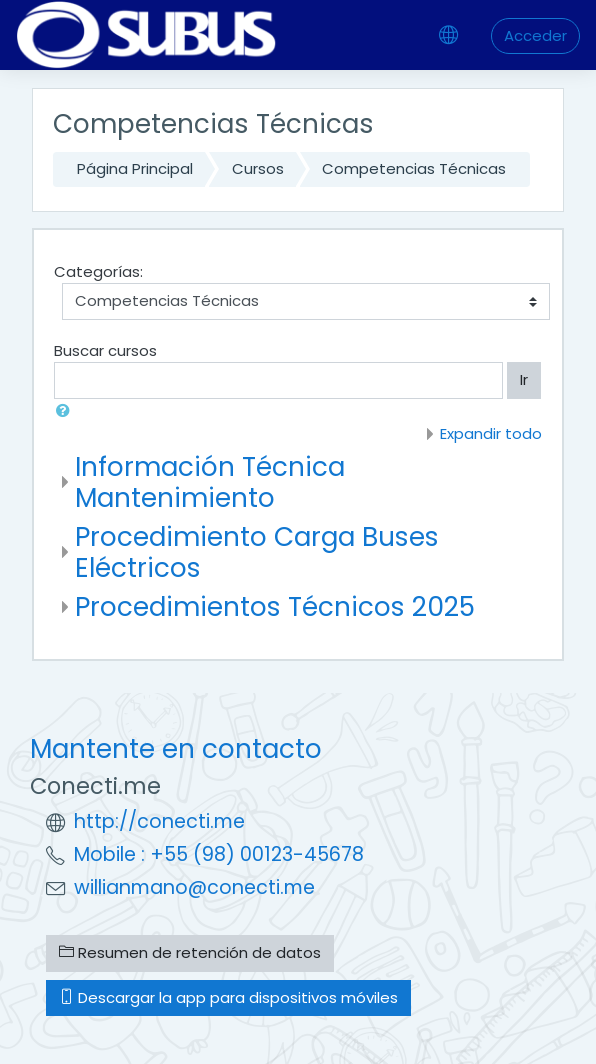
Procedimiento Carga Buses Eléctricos (257, 552)
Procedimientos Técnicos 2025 (275, 606)
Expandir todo (491, 433)
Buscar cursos (105, 350)
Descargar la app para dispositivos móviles (228, 997)
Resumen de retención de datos (190, 952)
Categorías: (98, 271)
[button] (67, 411)
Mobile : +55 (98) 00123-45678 (219, 854)
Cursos (258, 168)
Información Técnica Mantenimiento (210, 482)
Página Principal (135, 168)
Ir (524, 379)
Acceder (535, 35)
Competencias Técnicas (414, 168)
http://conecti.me (159, 821)
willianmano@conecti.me (194, 887)
